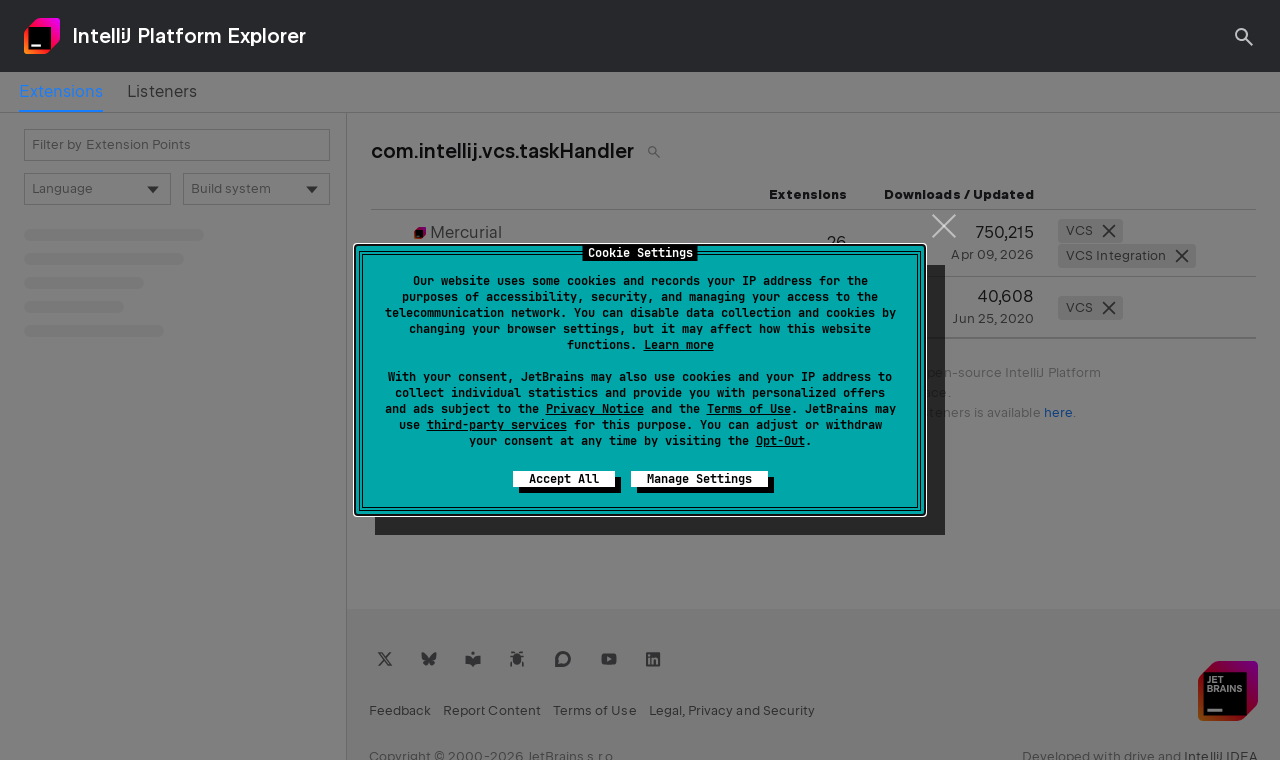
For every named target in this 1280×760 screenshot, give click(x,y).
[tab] (61, 92)
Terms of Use (749, 409)
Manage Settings (699, 479)
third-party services (497, 425)
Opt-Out (780, 441)
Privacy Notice (595, 409)
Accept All (564, 479)
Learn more (679, 345)
